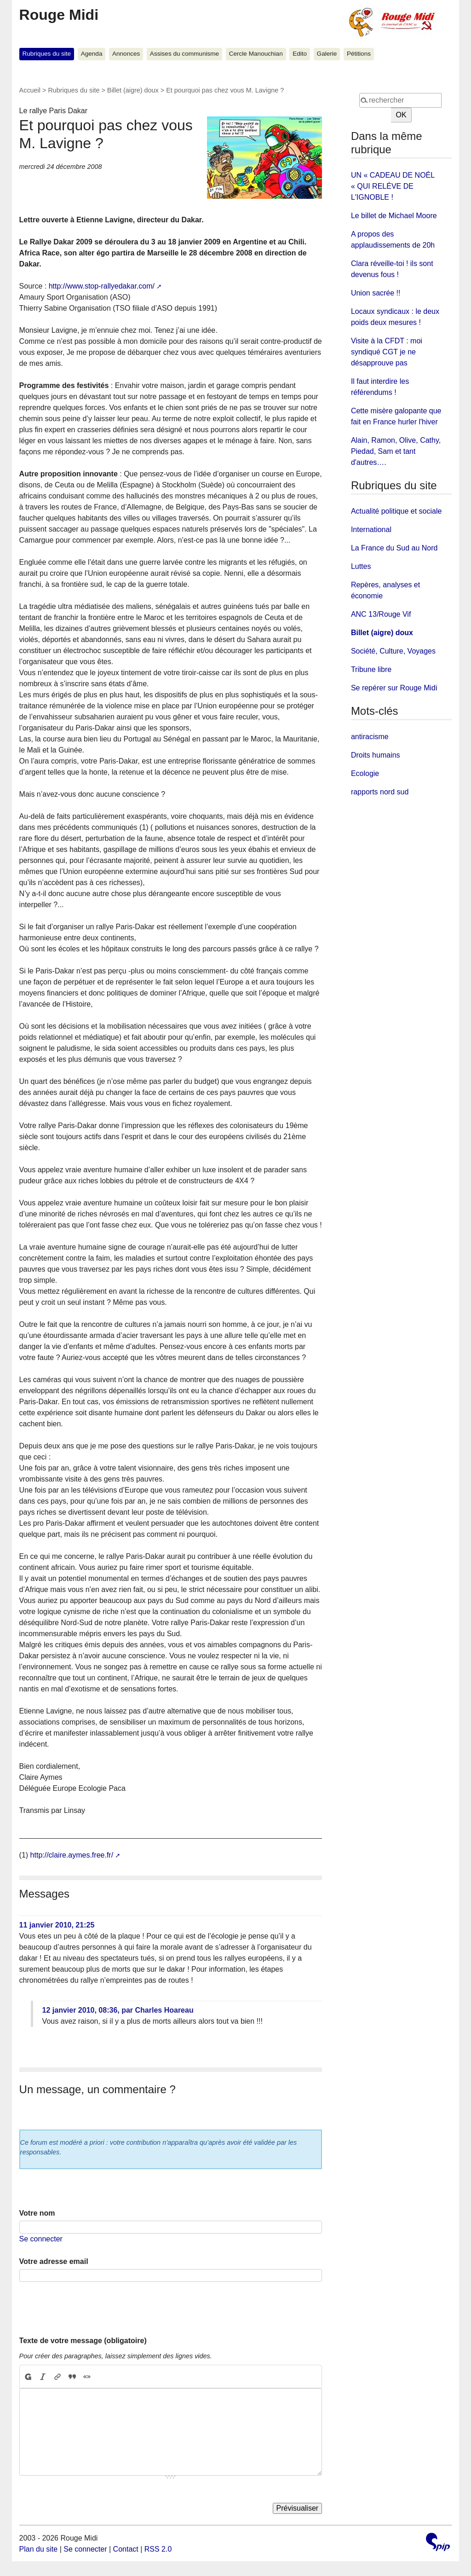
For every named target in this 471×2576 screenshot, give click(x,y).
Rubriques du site (46, 53)
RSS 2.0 (158, 2549)
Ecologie (365, 773)
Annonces (126, 53)
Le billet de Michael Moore (394, 216)
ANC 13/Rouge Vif (381, 614)
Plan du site (38, 2549)
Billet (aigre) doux (133, 90)
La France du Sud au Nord (394, 548)
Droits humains (375, 755)
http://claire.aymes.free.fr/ (72, 1855)
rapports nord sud (379, 792)
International (371, 529)
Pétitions (359, 53)
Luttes (361, 566)
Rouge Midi (58, 14)
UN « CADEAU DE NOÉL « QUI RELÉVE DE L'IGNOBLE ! (393, 186)
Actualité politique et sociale (396, 511)
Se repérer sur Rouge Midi (394, 688)
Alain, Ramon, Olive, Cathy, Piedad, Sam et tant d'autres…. (396, 451)
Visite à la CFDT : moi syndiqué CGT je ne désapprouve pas (386, 352)
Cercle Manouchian (256, 53)
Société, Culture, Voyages (393, 651)
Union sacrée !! (376, 293)
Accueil (29, 90)
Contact (125, 2549)
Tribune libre (371, 669)
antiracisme (370, 737)
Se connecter (41, 2239)
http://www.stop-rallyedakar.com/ (102, 286)
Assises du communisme (184, 53)
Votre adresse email (53, 2261)
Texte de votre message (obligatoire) (83, 2340)
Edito (300, 53)
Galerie (327, 53)
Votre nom (37, 2213)
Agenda (92, 53)
